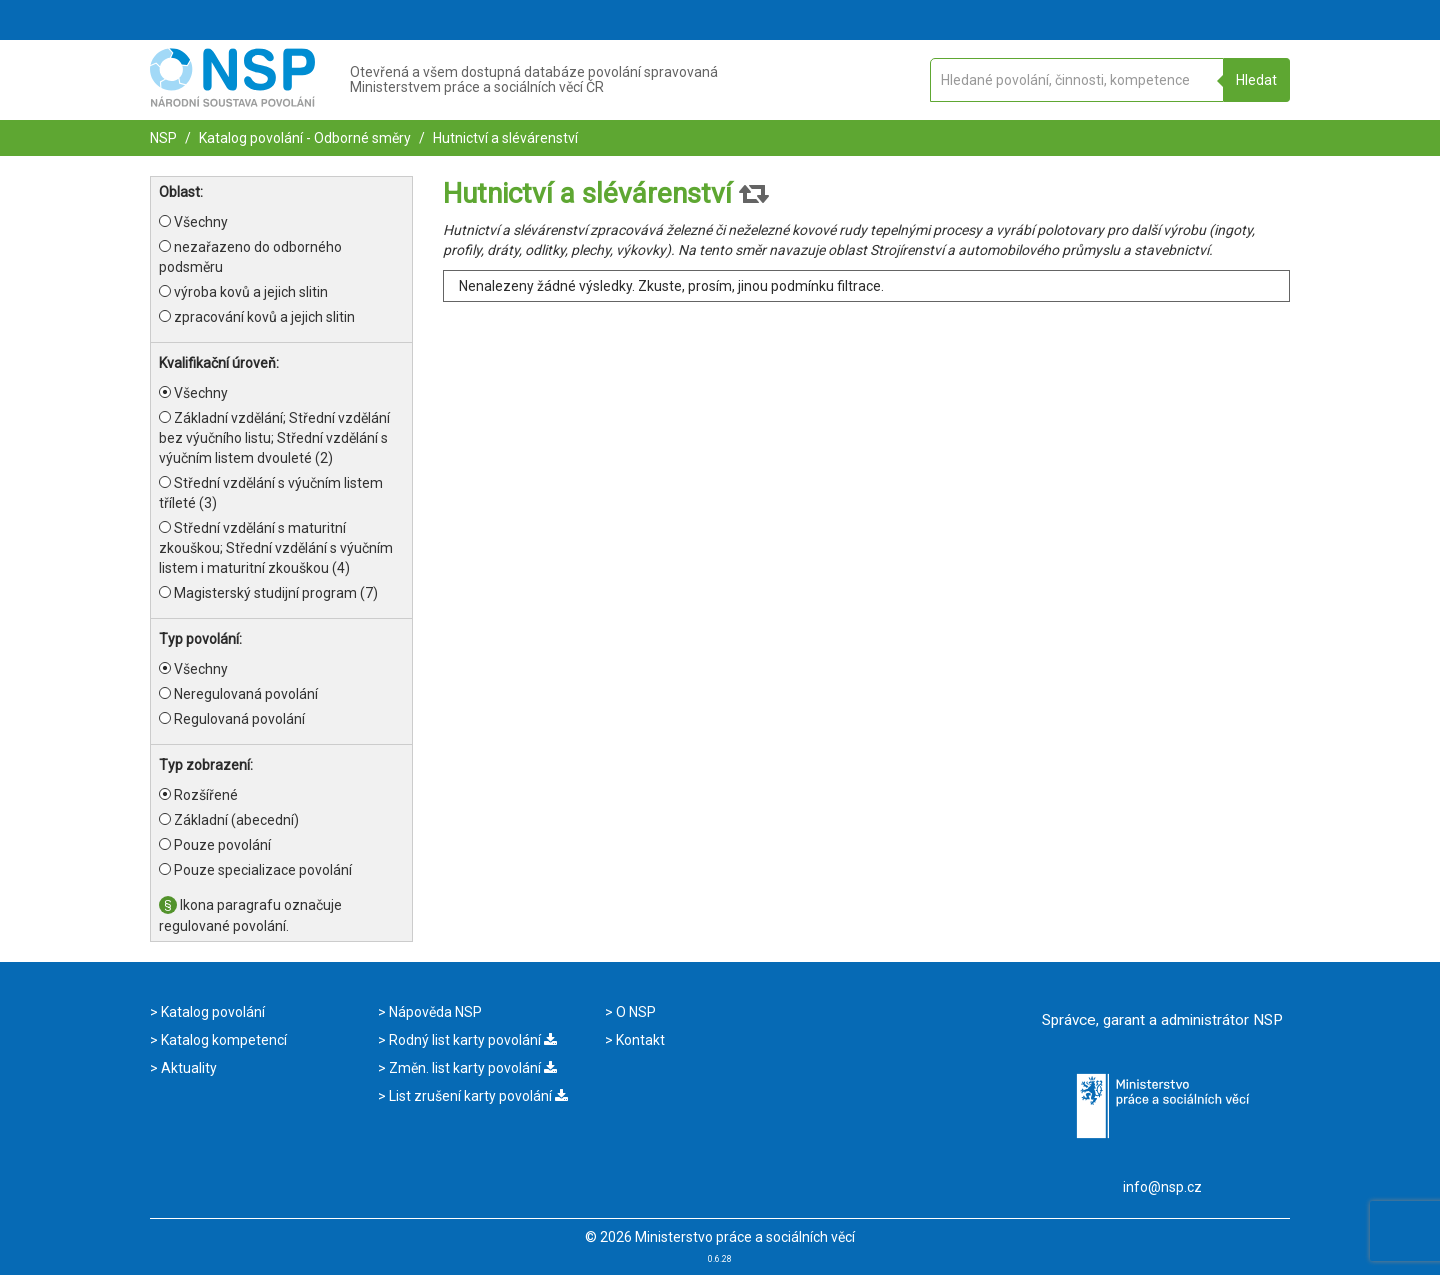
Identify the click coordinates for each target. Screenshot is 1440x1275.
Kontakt (639, 1040)
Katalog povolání (211, 1012)
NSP (163, 138)
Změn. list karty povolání (471, 1068)
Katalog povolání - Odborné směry (303, 138)
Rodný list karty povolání (471, 1040)
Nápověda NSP (434, 1012)
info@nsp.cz (1162, 1187)
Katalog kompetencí (222, 1040)
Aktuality (187, 1068)
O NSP (634, 1012)
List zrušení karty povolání (477, 1096)
